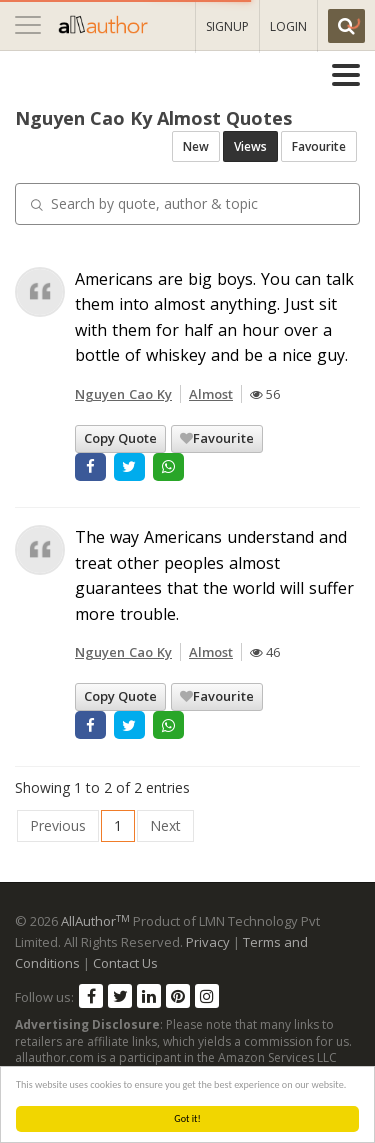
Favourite (319, 146)
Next (165, 825)
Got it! (188, 1118)
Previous (58, 825)
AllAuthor (95, 921)
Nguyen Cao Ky (123, 394)
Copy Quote (120, 438)
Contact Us (125, 963)
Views (250, 146)
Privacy (208, 942)
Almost (211, 394)
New (196, 146)
